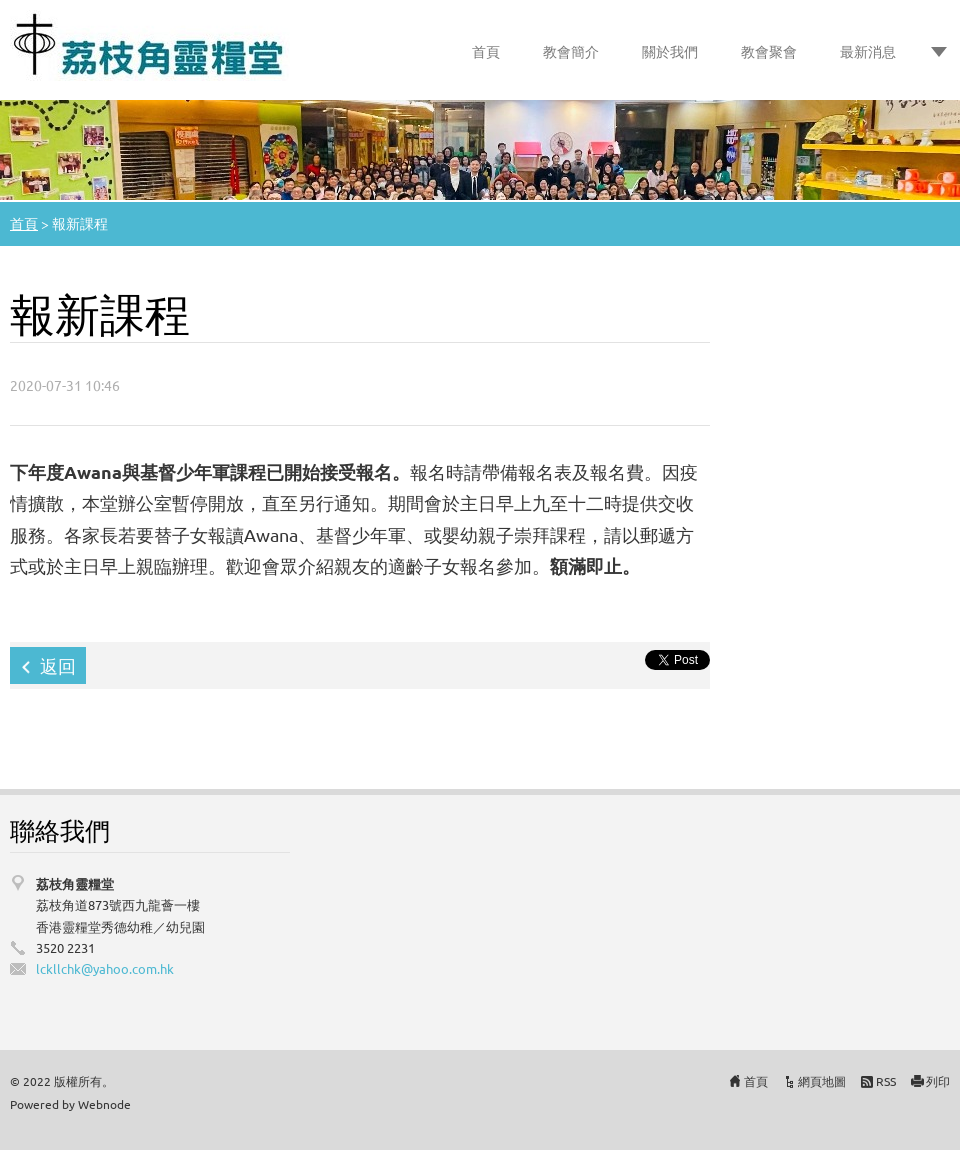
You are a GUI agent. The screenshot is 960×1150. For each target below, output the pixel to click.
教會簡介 (571, 51)
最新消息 (868, 51)
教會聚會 (769, 51)
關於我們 (670, 51)
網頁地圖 (822, 1081)
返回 (58, 665)
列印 (938, 1081)
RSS (886, 1081)
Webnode (104, 1104)
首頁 (486, 51)
